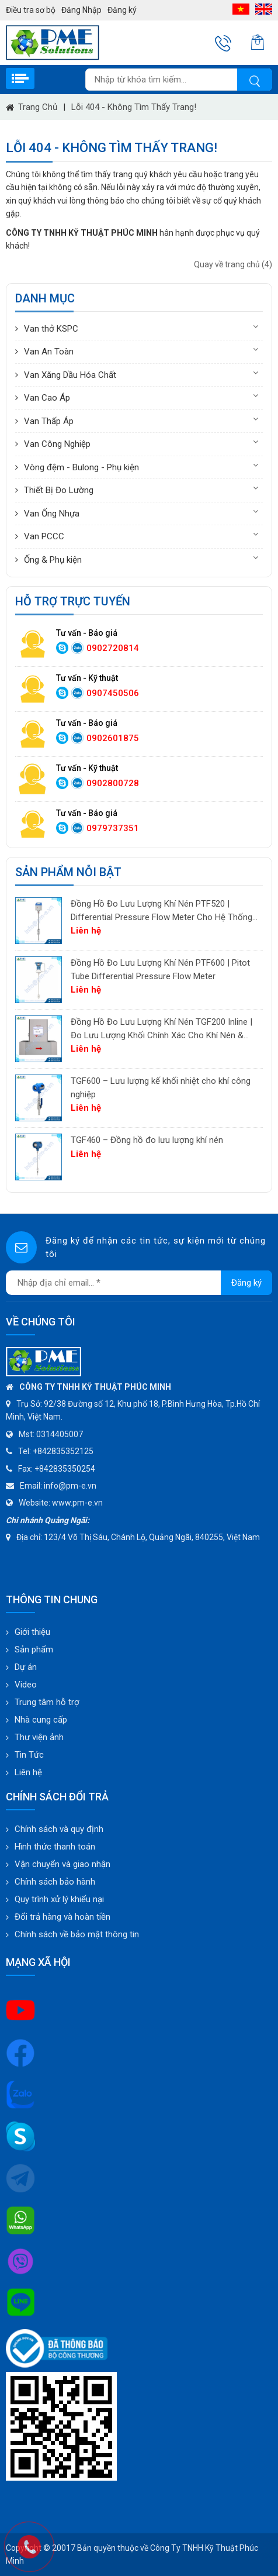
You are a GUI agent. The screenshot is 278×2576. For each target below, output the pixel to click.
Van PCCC (44, 536)
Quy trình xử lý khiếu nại (59, 1899)
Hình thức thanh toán (55, 1846)
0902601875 (112, 738)
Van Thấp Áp (49, 421)
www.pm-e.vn (77, 1502)
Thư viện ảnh (39, 1737)
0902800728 (112, 783)
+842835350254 (64, 1468)
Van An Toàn (49, 351)
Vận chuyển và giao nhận (62, 1864)
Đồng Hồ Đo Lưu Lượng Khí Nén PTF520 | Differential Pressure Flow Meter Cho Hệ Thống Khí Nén (161, 911)
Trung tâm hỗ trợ (47, 1702)
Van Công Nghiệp (57, 444)
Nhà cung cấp (41, 1719)
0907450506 (112, 693)
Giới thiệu (32, 1632)
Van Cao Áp (47, 397)
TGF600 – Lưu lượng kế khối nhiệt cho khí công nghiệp (161, 1088)
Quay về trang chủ (233, 264)
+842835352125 (63, 1451)
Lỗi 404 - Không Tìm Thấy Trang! (133, 107)
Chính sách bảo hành (55, 1881)
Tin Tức (29, 1755)
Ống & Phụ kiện (53, 560)
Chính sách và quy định (59, 1829)
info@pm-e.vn (70, 1485)
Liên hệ (28, 1772)
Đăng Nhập (81, 10)
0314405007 (59, 1434)
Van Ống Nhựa (51, 513)
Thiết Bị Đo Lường (58, 490)
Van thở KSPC (51, 328)
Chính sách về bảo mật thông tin (77, 1934)
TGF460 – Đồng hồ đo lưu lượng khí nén (147, 1140)
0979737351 (112, 828)
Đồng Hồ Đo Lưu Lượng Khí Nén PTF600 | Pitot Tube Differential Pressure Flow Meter (160, 970)
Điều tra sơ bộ (30, 10)
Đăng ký (122, 10)
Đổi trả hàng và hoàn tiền (62, 1917)
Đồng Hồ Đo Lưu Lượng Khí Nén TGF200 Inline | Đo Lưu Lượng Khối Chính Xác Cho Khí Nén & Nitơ (161, 1029)
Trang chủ (37, 107)
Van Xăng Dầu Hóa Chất (70, 375)
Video (26, 1684)
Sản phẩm (34, 1649)
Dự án (26, 1667)
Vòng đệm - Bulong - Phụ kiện (81, 467)
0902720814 (112, 648)
